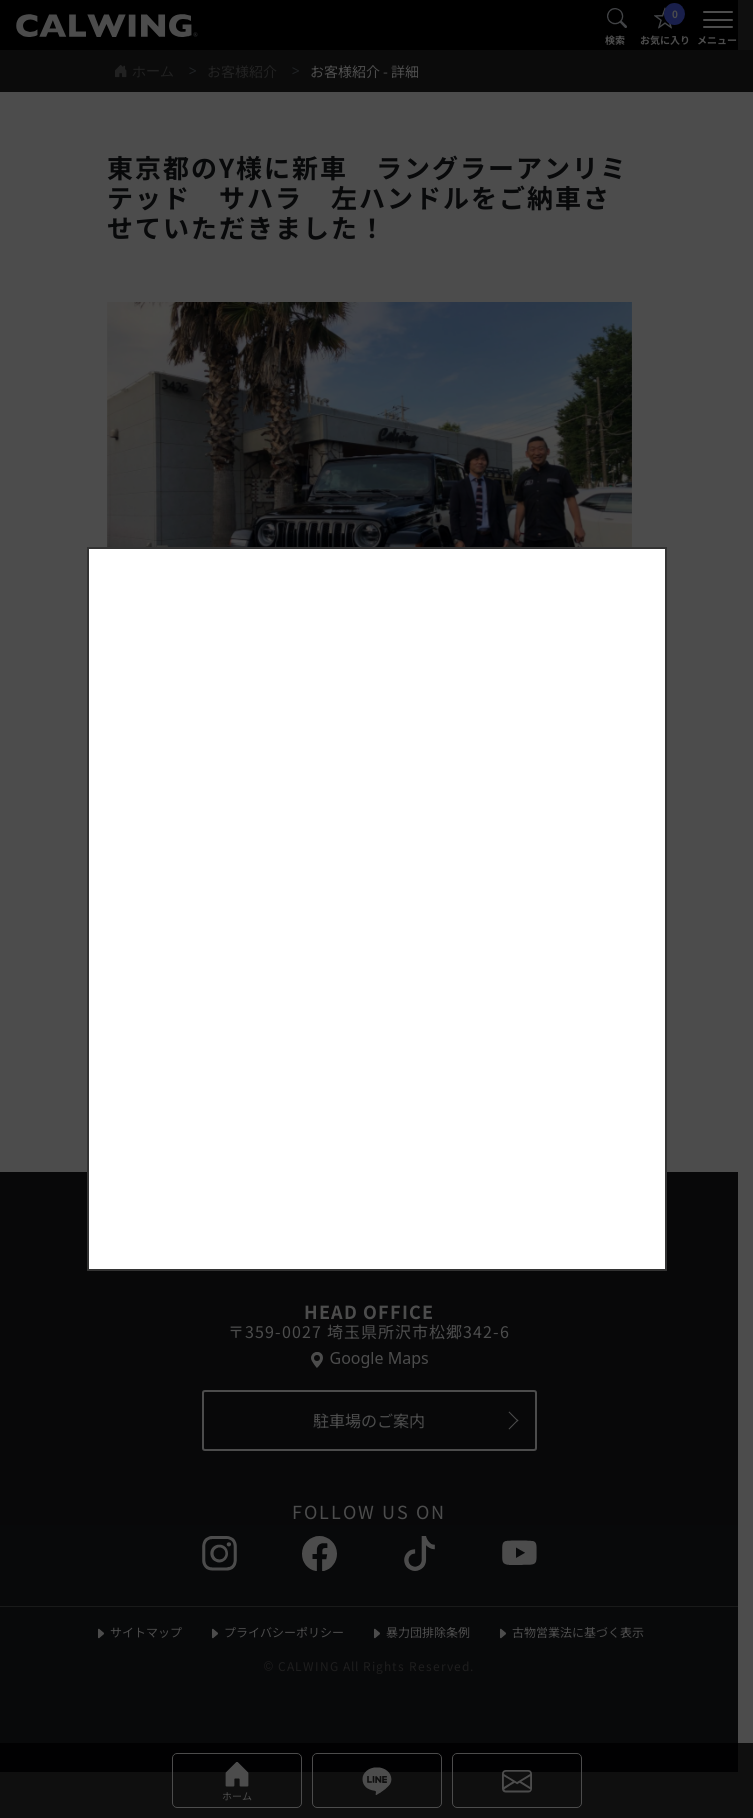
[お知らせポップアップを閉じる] (624, 535)
